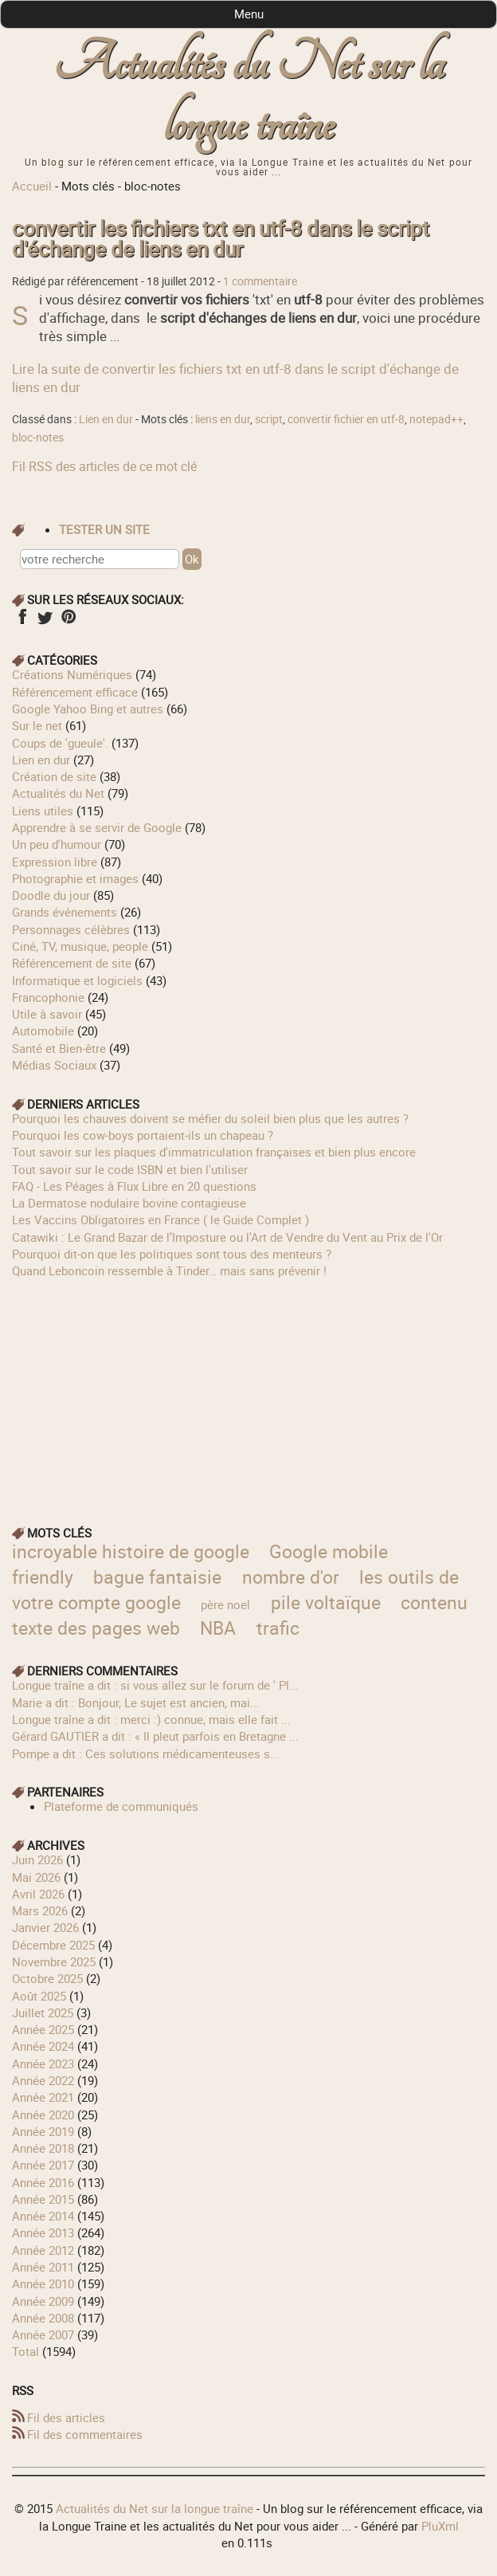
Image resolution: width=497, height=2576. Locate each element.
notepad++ (436, 419)
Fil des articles (66, 2417)
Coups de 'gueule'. (60, 743)
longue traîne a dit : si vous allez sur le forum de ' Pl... (155, 1685)
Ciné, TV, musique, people (80, 946)
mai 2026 (36, 1877)
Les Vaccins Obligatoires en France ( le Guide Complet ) (160, 1219)
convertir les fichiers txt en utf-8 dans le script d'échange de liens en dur (220, 238)
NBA (218, 1628)
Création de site (54, 776)
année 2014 (43, 2216)
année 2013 (43, 2232)
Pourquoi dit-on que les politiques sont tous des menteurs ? (171, 1254)
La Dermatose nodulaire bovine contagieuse (129, 1203)
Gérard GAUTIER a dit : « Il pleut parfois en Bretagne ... (155, 1736)
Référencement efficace (75, 692)
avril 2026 (38, 1894)
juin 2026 (37, 1859)
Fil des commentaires (85, 2434)
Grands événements (64, 912)
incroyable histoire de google (130, 1551)
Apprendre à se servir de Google (97, 827)
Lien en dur (106, 419)
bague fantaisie (157, 1577)
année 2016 (43, 2182)
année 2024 (43, 2046)
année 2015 (43, 2199)
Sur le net (37, 725)
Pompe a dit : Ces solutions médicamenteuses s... (146, 1753)
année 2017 (43, 2165)
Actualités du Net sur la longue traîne (248, 94)
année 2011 (43, 2267)
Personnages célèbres (71, 929)
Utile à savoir (47, 1014)
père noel (225, 1604)
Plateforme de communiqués (121, 1806)
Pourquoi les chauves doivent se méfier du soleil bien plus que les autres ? (210, 1118)
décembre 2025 (53, 1945)
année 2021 (43, 2097)
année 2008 (43, 2318)
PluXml (440, 2526)
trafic (277, 1628)
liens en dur (222, 419)
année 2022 (43, 2080)
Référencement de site (71, 963)
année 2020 (43, 2114)
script (269, 419)
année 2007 (43, 2334)
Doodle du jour (51, 895)
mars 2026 (40, 1910)
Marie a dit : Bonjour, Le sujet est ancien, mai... (136, 1702)
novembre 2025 (54, 1961)
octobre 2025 (47, 1978)
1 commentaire (260, 281)
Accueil (32, 186)
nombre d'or (290, 1577)
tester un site (104, 529)
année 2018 (43, 2148)
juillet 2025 (42, 2012)
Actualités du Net (58, 793)
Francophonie (48, 997)
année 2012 (43, 2250)
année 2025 (43, 2029)
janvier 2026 (45, 1927)
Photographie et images (75, 878)
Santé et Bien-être (59, 1048)
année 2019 (43, 2131)
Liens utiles (42, 811)
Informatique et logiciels (77, 980)
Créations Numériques (72, 674)
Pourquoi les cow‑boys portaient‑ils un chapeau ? (142, 1135)
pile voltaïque (326, 1602)
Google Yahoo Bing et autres (87, 709)
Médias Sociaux (54, 1065)
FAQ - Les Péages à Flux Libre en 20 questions (134, 1186)
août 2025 (39, 1996)
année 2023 (43, 2063)
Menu (249, 14)
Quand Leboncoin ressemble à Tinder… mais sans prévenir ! (169, 1270)
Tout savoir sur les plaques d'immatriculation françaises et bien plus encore (214, 1152)
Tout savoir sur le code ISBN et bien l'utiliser (130, 1169)
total (27, 2351)
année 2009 (43, 2301)
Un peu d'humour (56, 844)
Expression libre (54, 862)
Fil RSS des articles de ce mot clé (104, 466)
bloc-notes (38, 437)
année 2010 (43, 2283)
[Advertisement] (248, 1391)
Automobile (43, 1031)
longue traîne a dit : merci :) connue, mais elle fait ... (151, 1719)
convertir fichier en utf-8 (346, 419)
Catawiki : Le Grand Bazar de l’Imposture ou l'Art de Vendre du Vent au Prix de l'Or (227, 1237)
